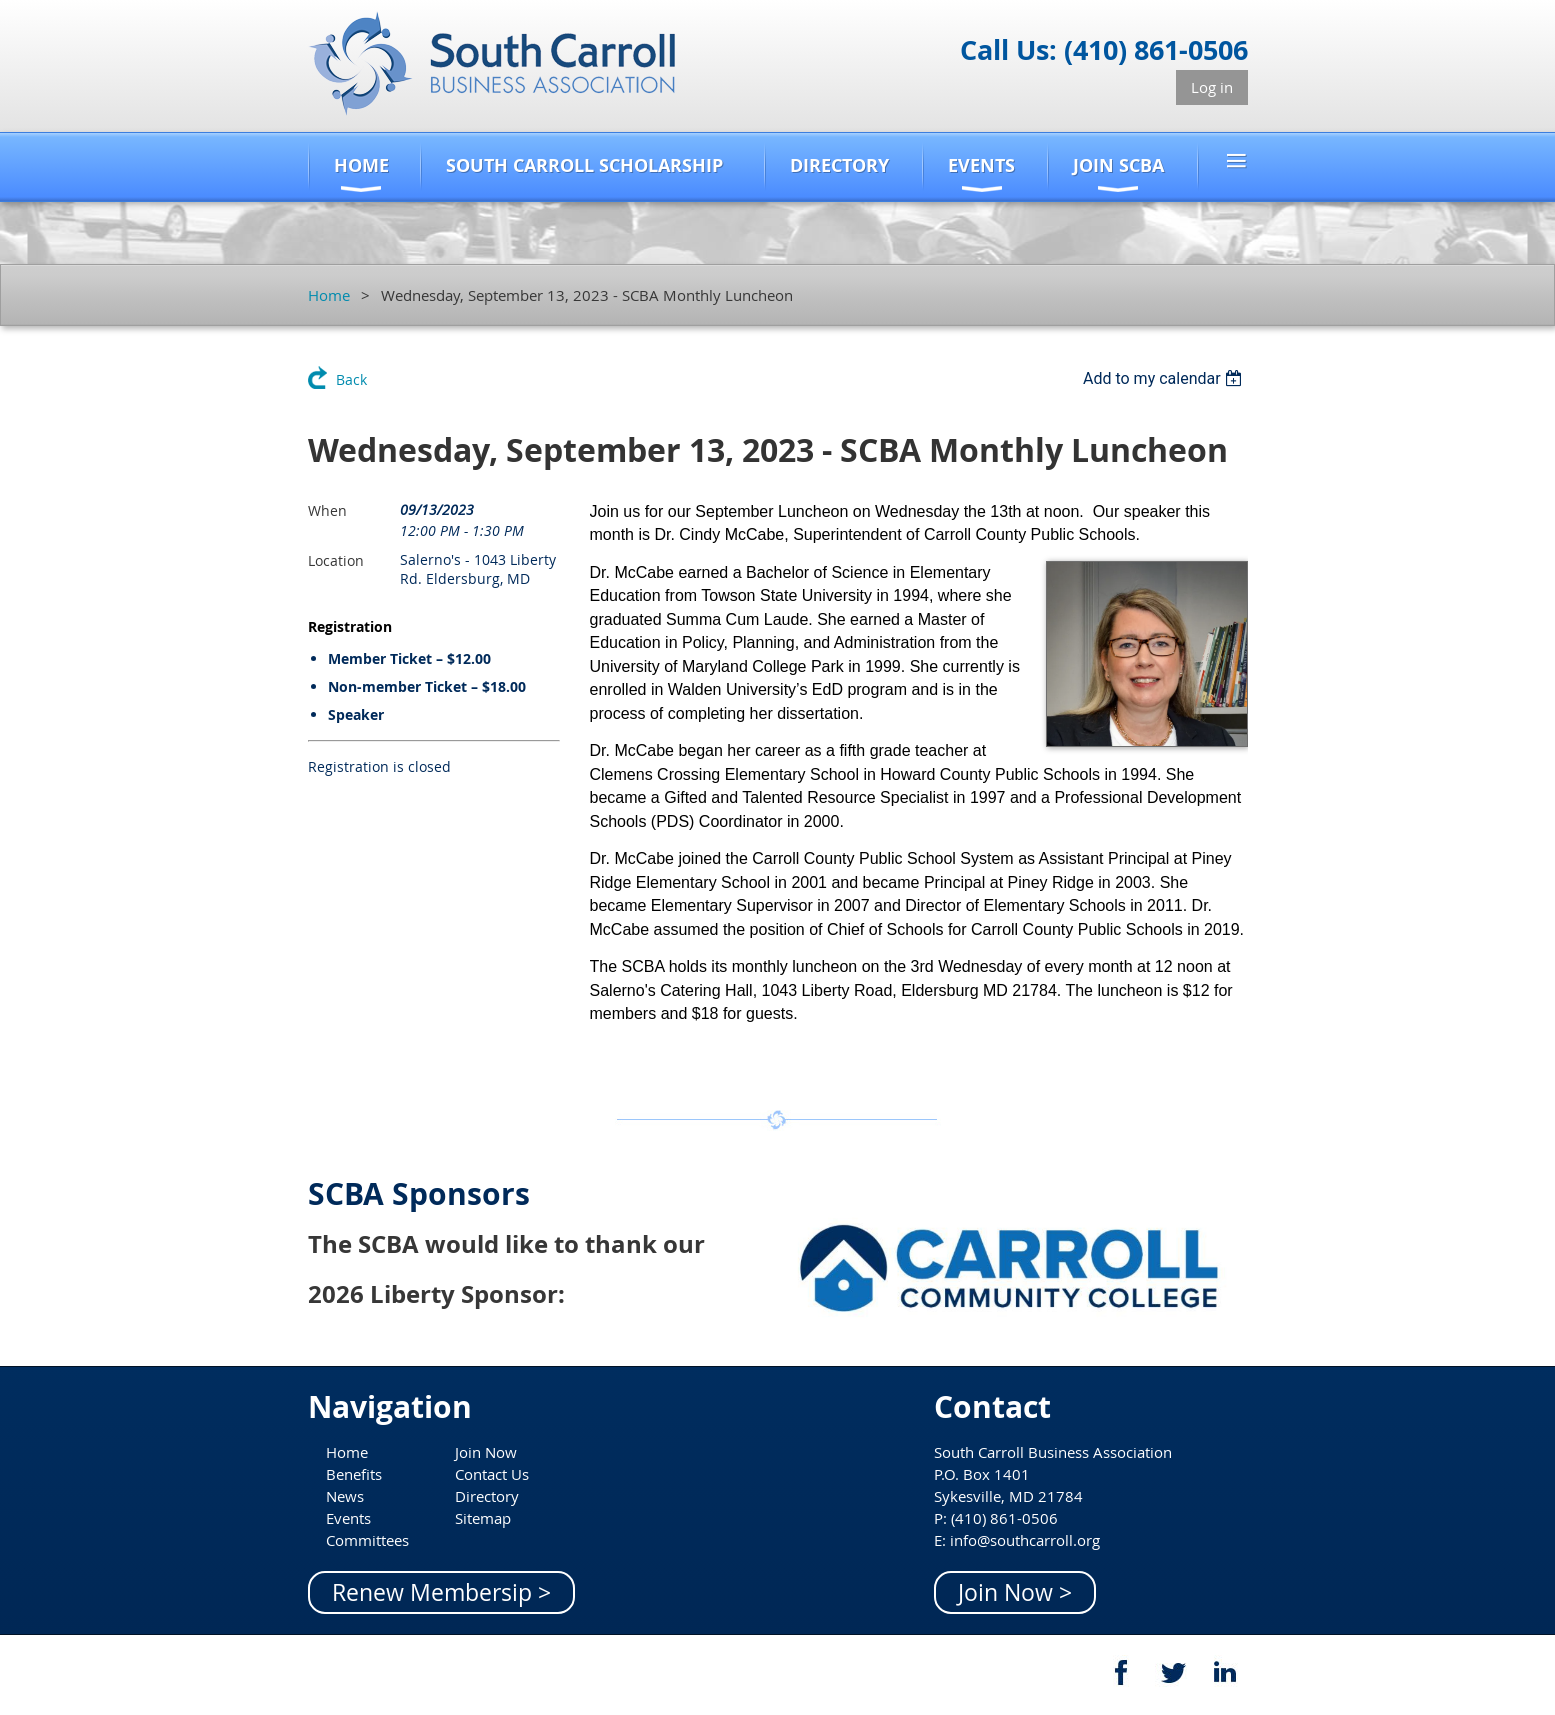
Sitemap (483, 1518)
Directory (487, 1496)
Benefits (354, 1474)
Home (329, 295)
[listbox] (1165, 378)
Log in (1212, 87)
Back (351, 379)
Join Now (486, 1452)
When (327, 510)
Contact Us (492, 1474)
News (345, 1496)
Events (348, 1518)
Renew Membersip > (441, 1592)
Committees (367, 1540)
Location (336, 560)
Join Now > (1015, 1592)
